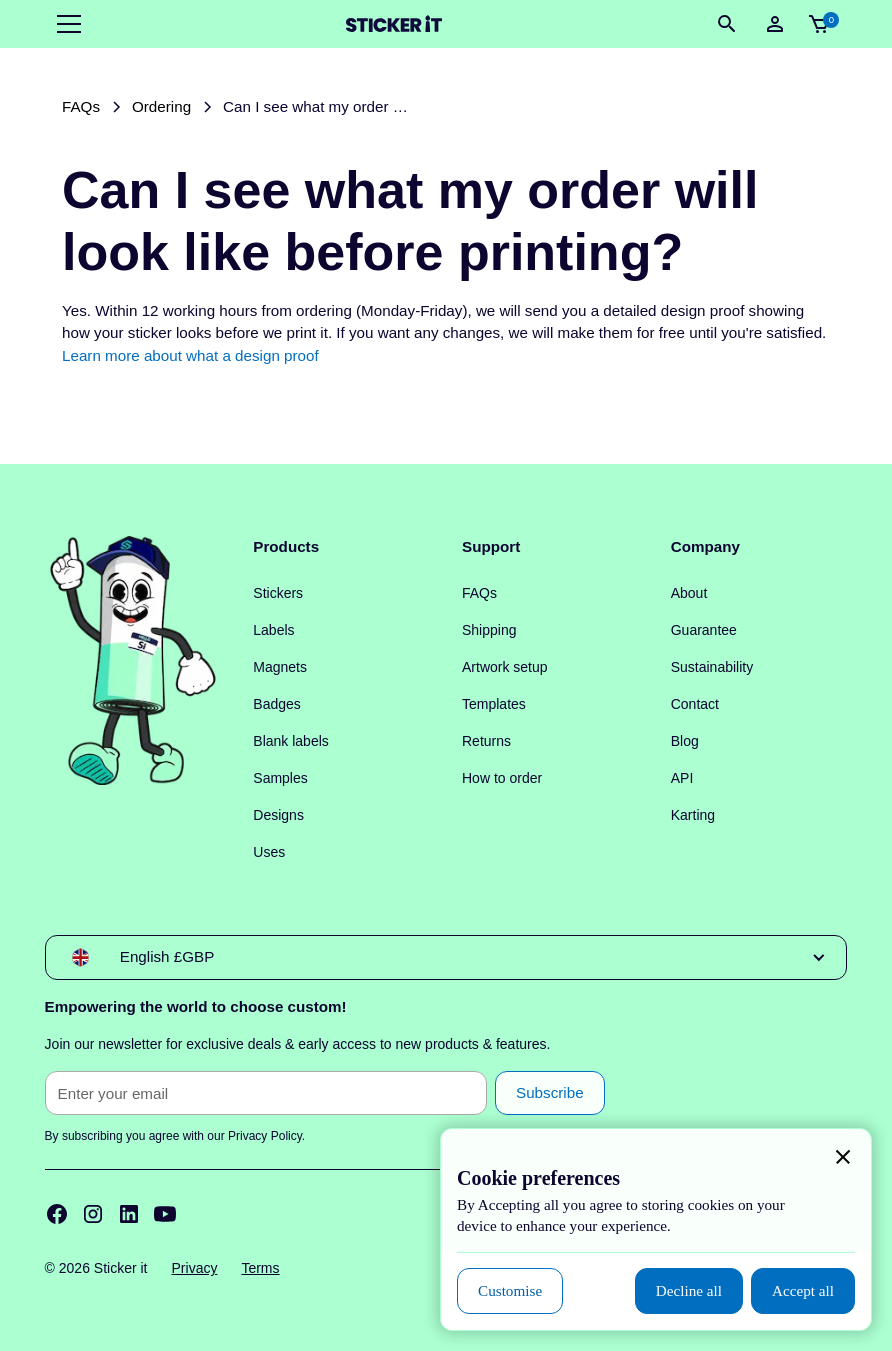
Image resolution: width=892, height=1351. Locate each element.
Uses (269, 852)
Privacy (195, 1268)
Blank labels (291, 741)
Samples (280, 778)
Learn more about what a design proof (190, 355)
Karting (693, 815)
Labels (273, 630)
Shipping (489, 630)
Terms (260, 1268)
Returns (486, 741)
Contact (695, 704)
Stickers (278, 593)
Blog (685, 741)
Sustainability (712, 667)
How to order (502, 778)
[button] (65, 24)
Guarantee (704, 630)
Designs (278, 815)
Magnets (280, 667)
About (689, 593)
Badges (276, 704)
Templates (494, 704)
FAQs (479, 593)
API (682, 778)
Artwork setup (505, 667)
